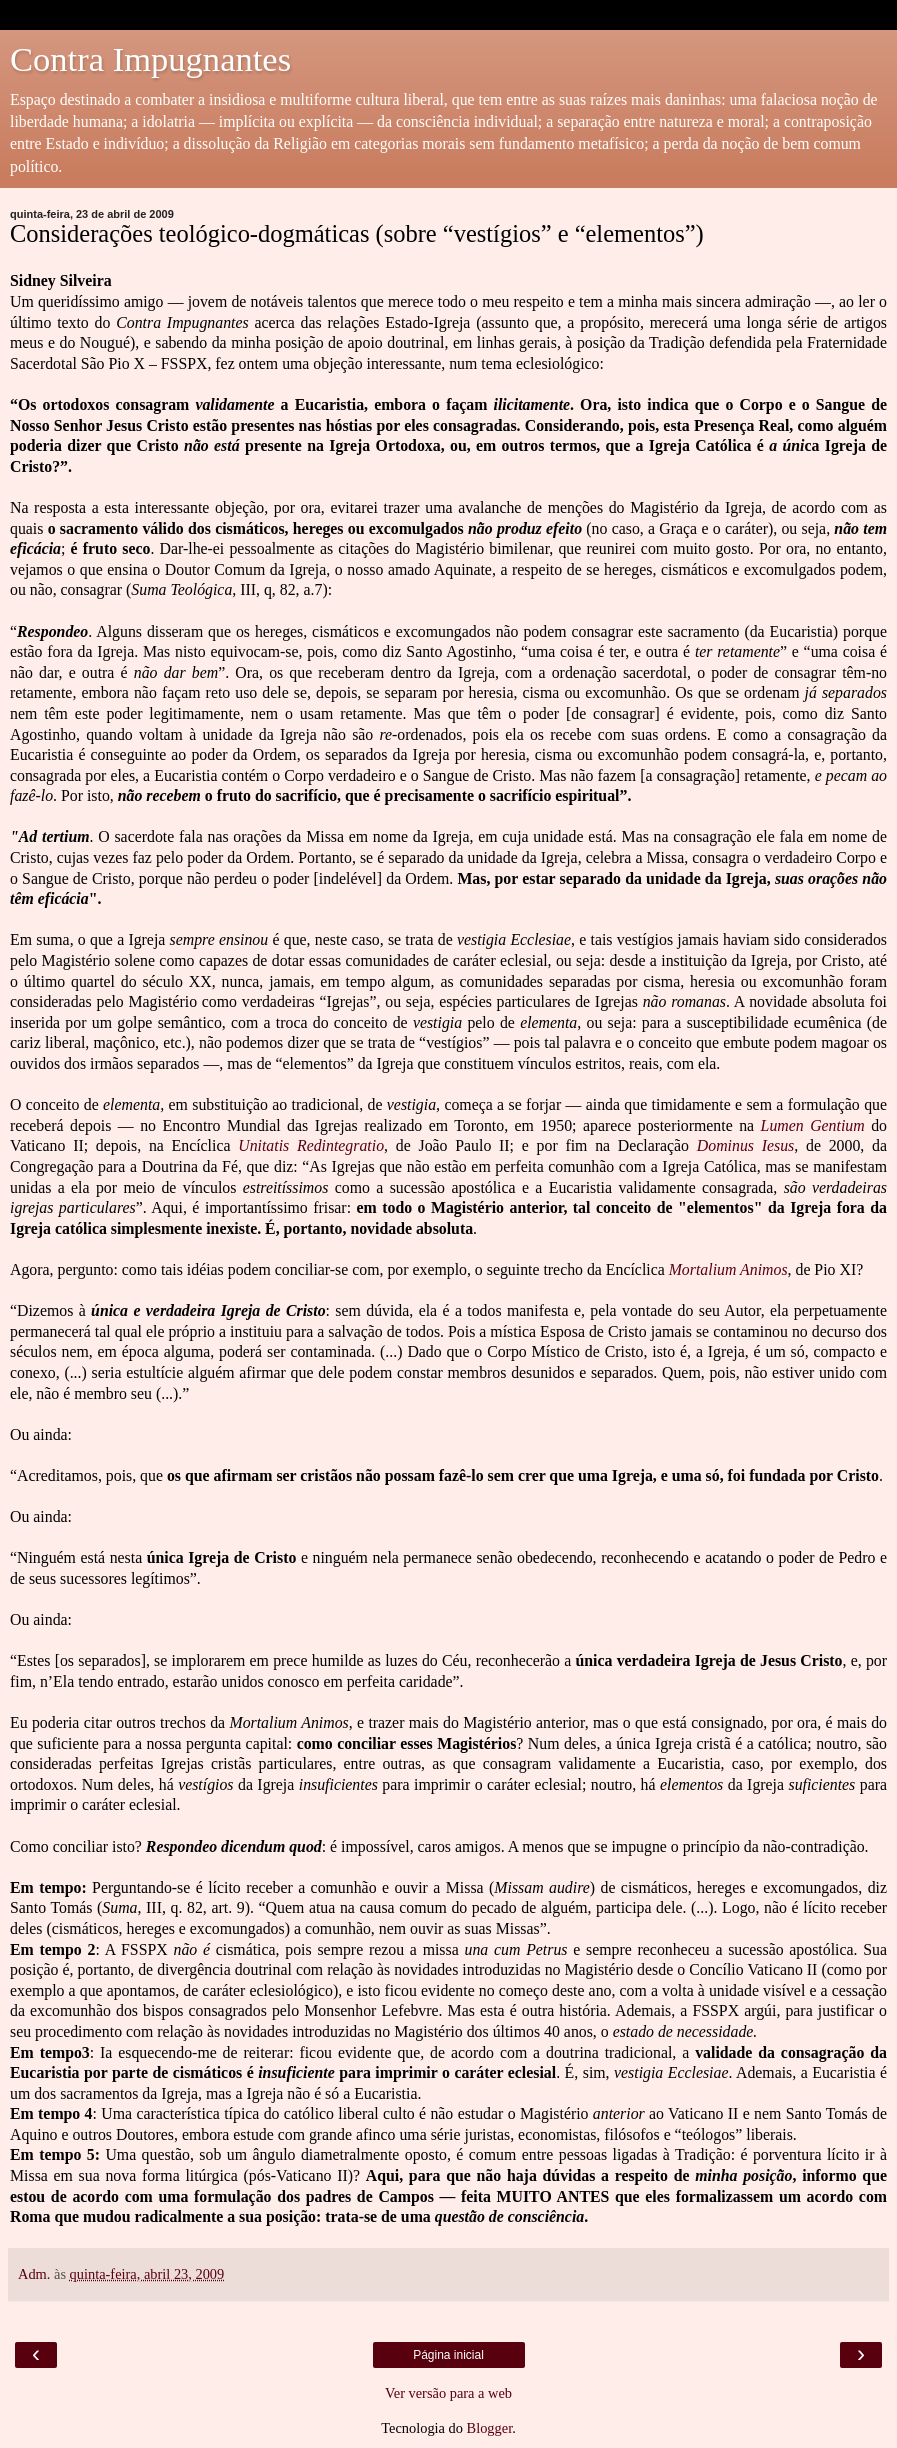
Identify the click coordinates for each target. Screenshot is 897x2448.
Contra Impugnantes (150, 59)
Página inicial (448, 2355)
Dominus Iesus (745, 1145)
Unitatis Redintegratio (311, 1145)
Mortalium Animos (728, 1269)
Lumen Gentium (813, 1125)
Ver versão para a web (448, 2393)
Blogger (490, 2428)
